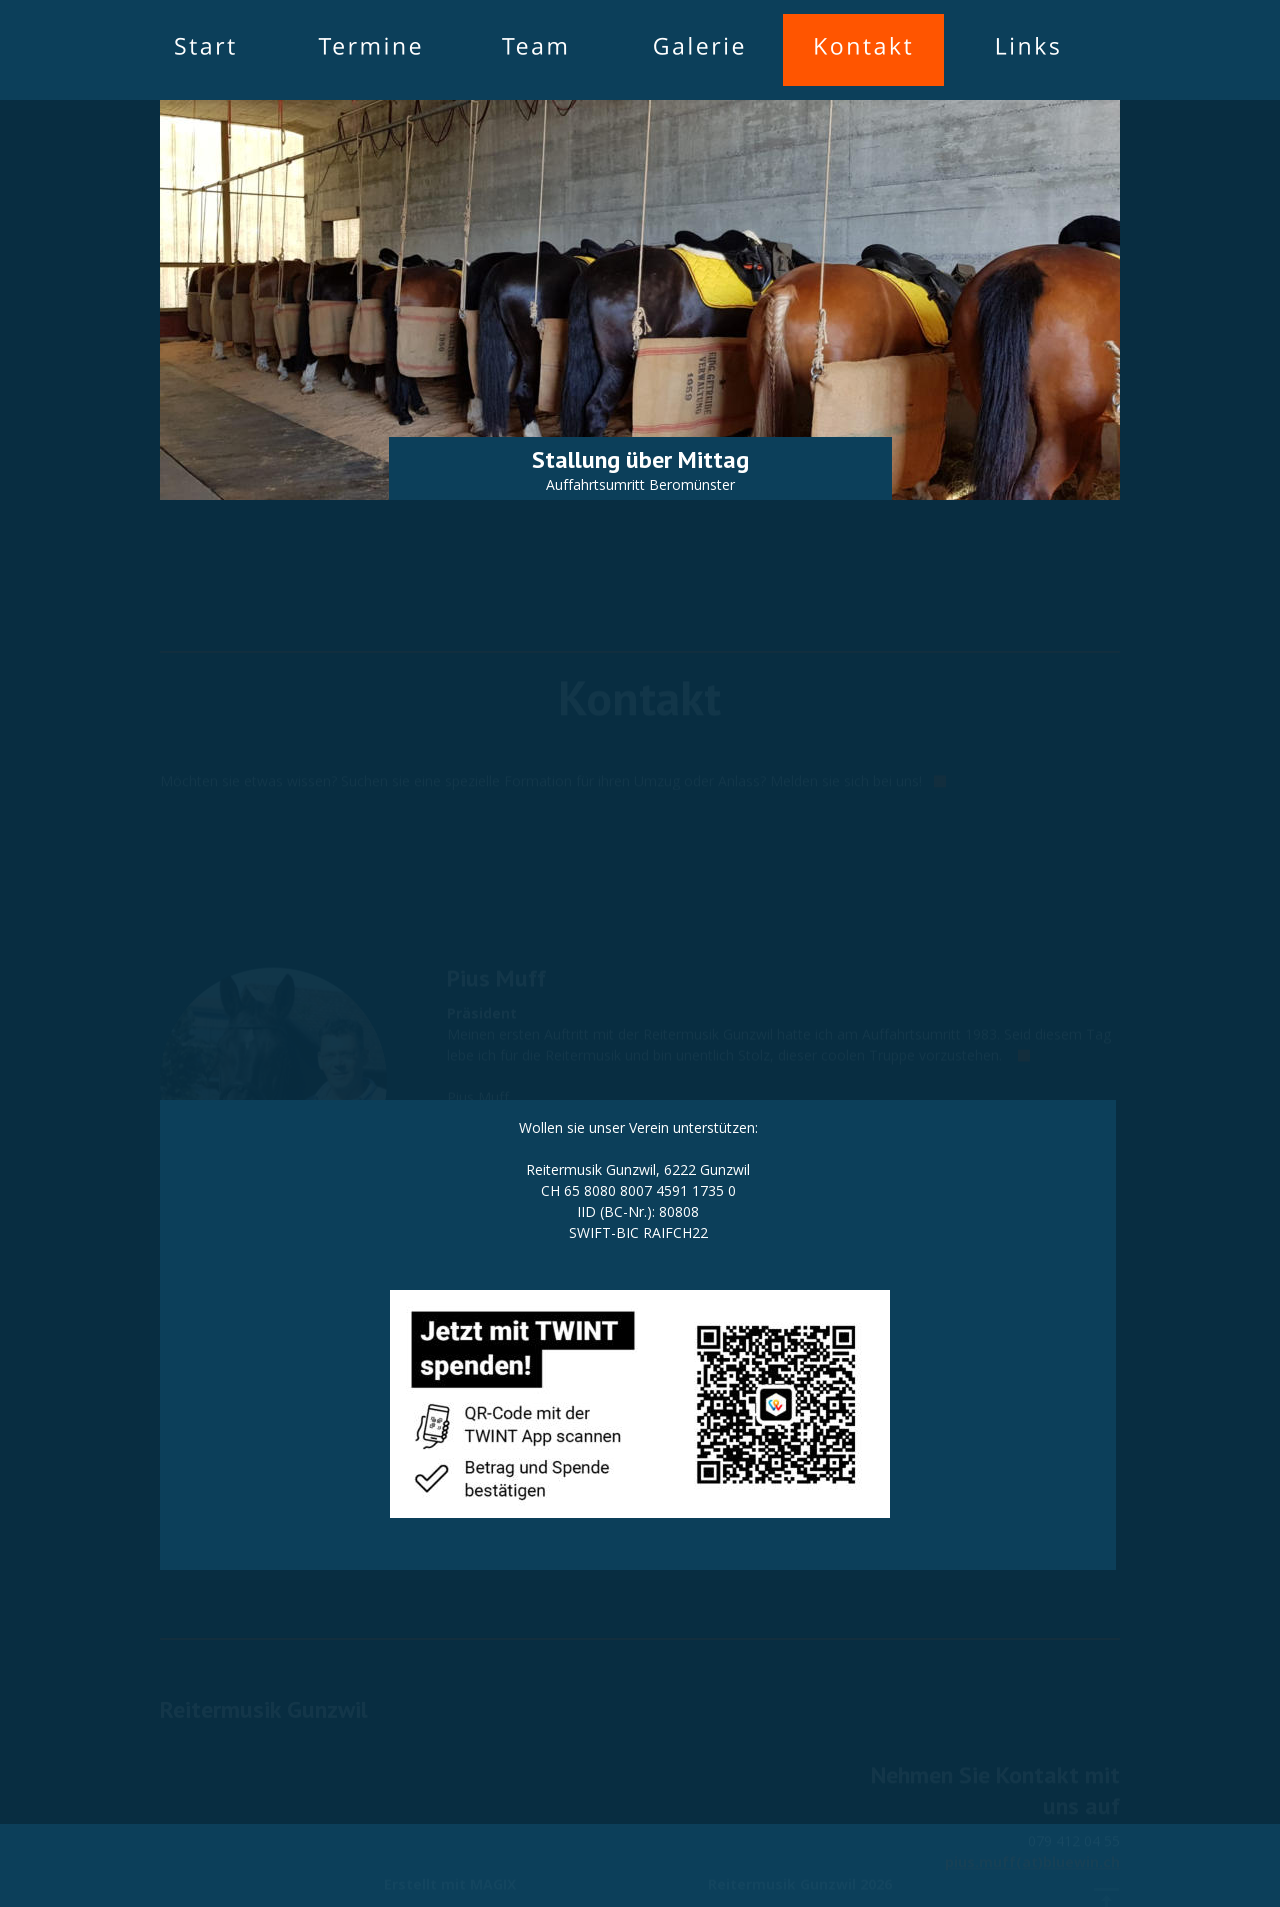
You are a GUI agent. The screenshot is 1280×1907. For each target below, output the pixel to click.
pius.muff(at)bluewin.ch (1032, 1824)
